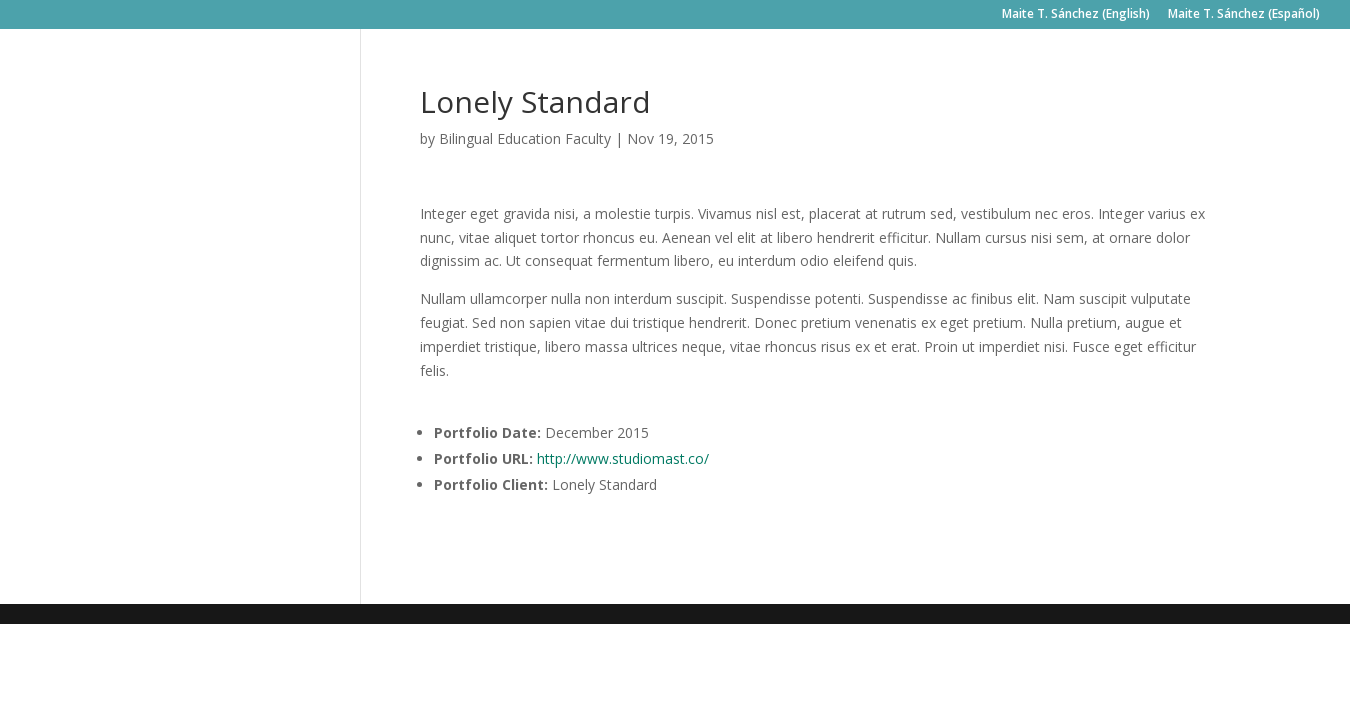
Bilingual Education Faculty (525, 138)
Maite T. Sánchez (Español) (1244, 15)
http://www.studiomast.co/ (623, 458)
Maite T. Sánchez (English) (1076, 15)
